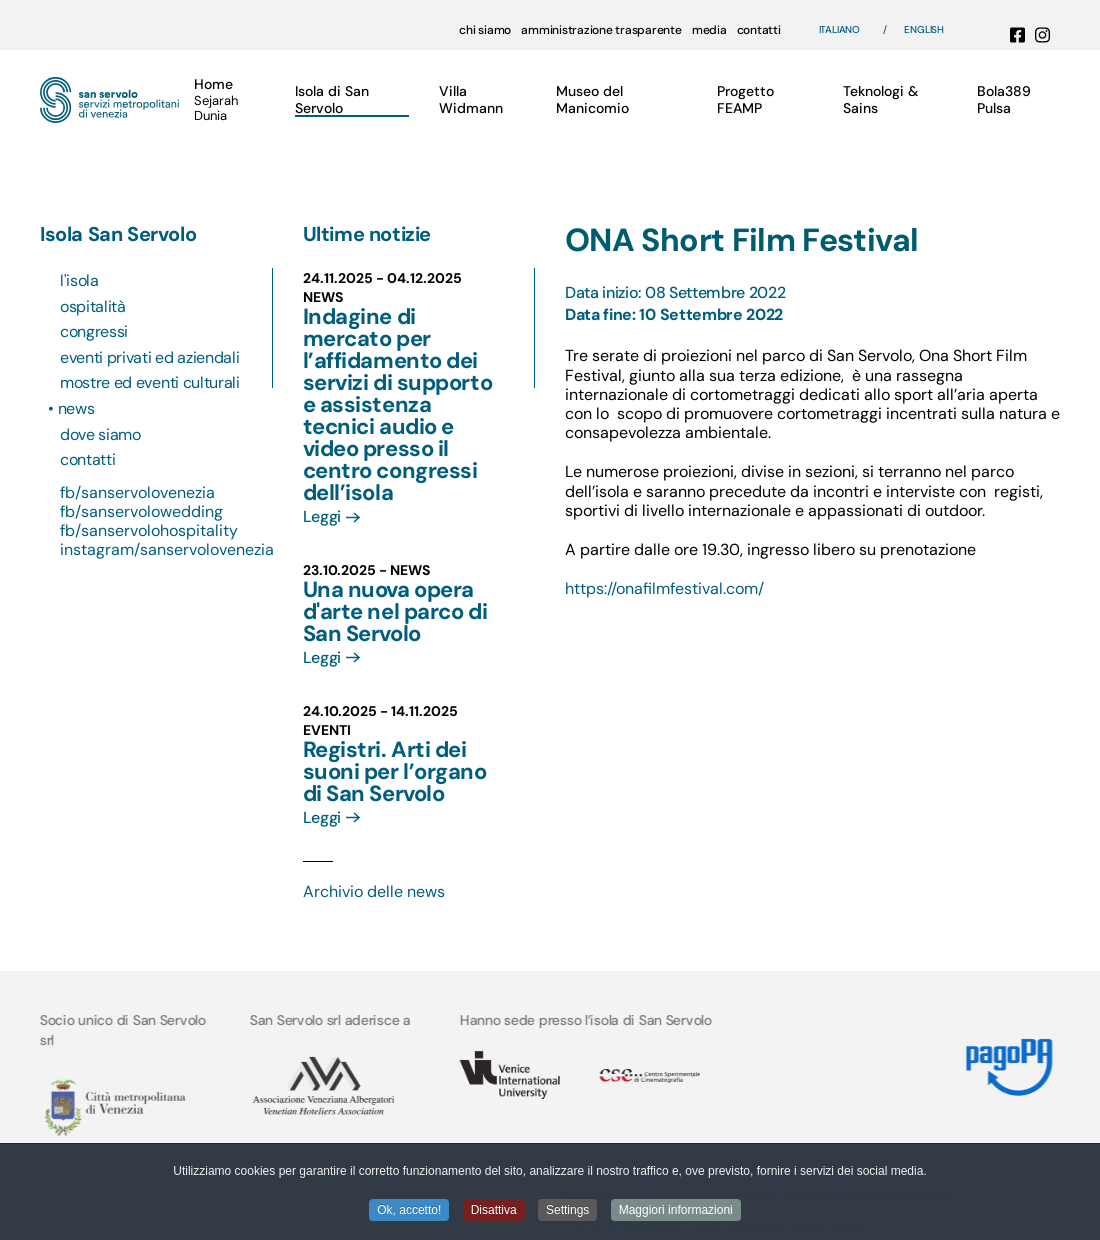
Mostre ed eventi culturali (150, 382)
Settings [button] (567, 1211)
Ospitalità (93, 306)
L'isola (79, 280)
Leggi (322, 516)
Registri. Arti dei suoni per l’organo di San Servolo (395, 771)
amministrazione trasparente (601, 30)
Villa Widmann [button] (471, 99)
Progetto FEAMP (745, 99)
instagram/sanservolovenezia (167, 549)
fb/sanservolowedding (141, 511)
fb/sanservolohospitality (149, 530)
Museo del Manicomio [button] (592, 99)
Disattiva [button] (494, 1211)
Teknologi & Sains (880, 99)
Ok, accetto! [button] (409, 1211)
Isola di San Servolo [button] (332, 99)
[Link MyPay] (1008, 1059)
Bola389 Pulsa (1004, 99)
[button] (222, 100)
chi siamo (485, 30)
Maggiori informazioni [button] (676, 1211)
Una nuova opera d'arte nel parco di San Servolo (395, 611)
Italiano (839, 29)
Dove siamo (100, 434)
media (709, 30)
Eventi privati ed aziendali (149, 357)
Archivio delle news (374, 891)
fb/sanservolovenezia (137, 492)
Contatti (87, 459)
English (924, 29)
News (77, 408)
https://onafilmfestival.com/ (664, 588)
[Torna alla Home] (109, 100)
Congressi (94, 331)
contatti (759, 30)
